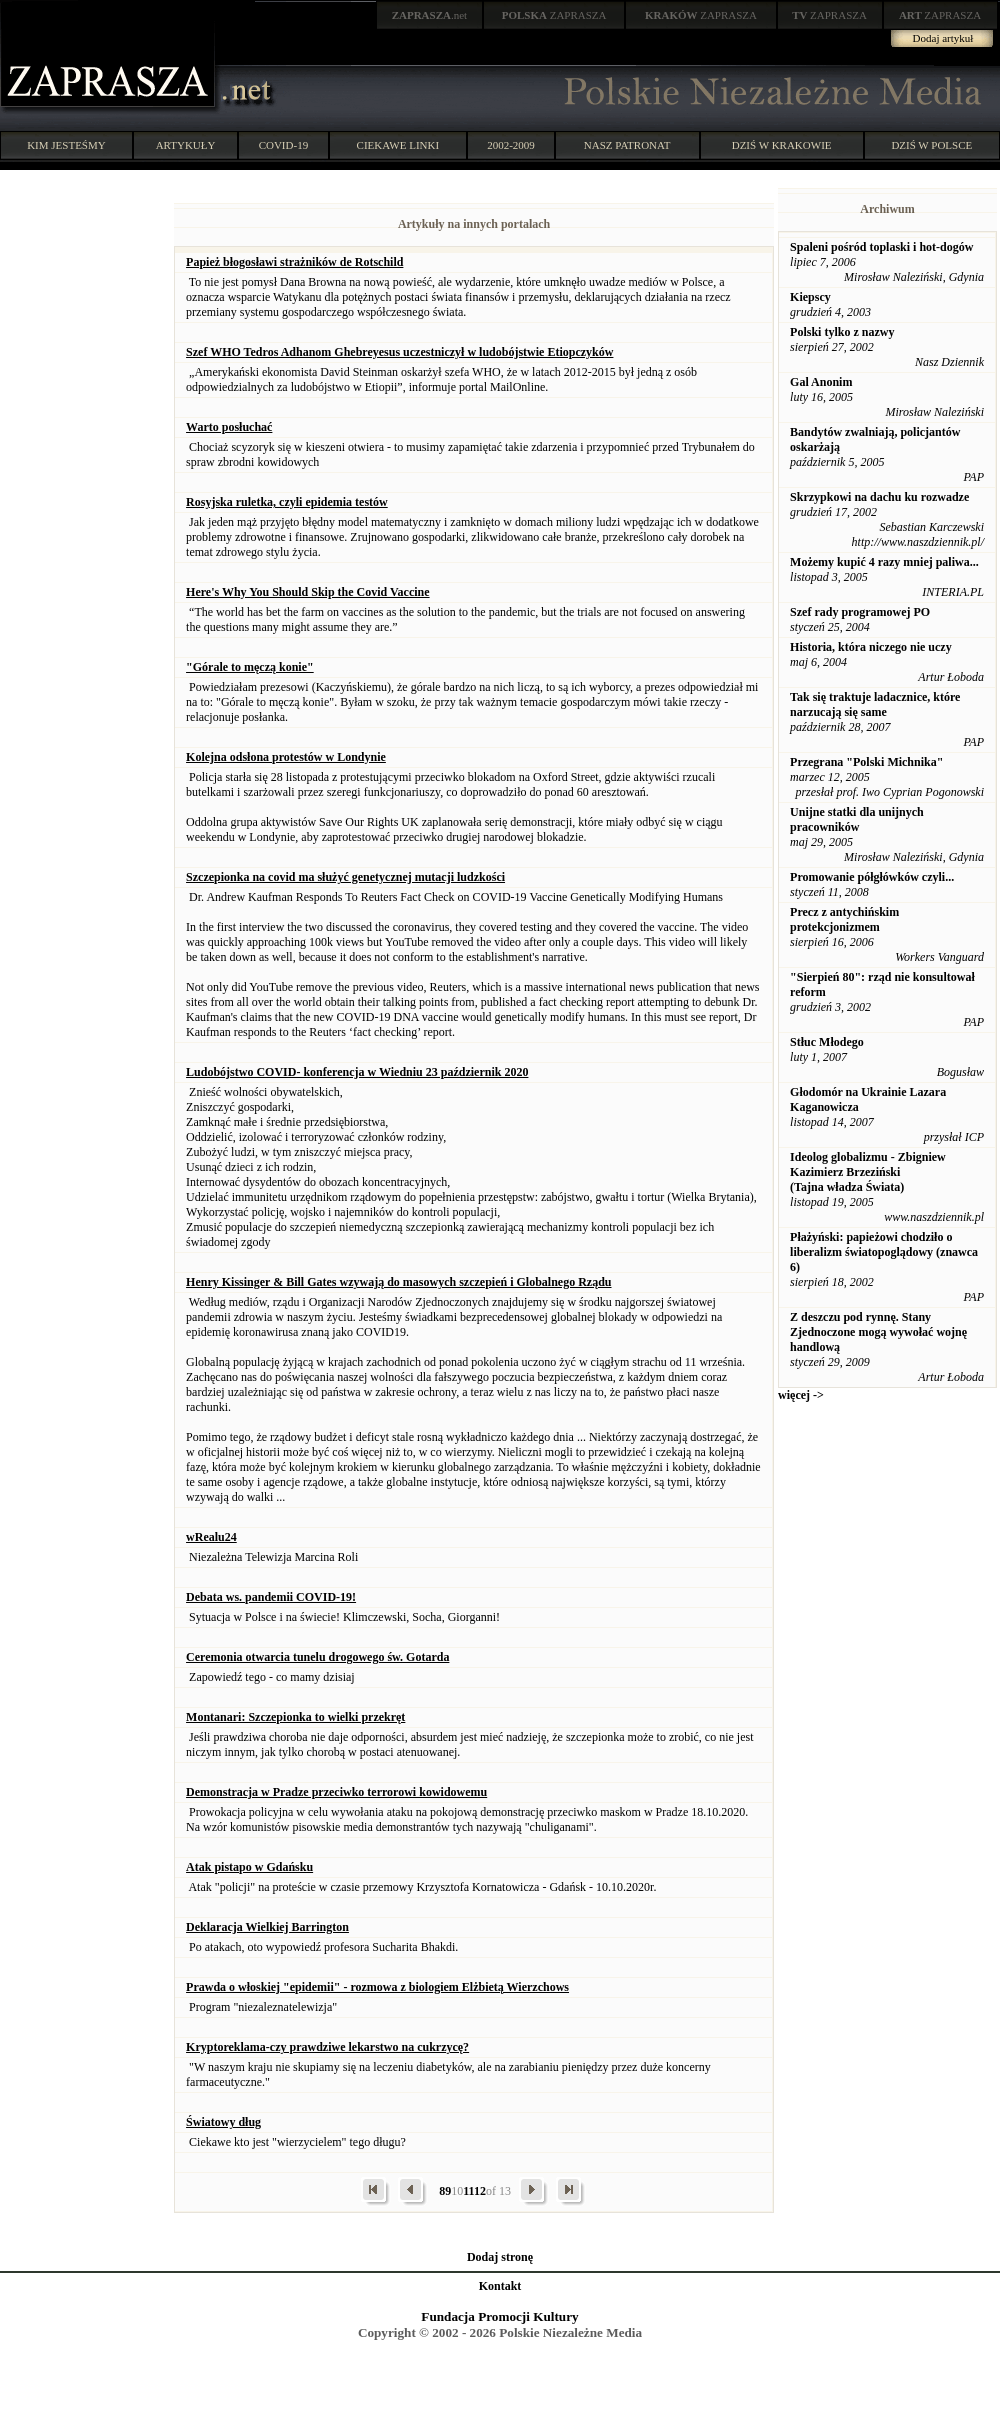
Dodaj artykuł (943, 38)
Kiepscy (810, 297)
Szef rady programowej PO (860, 612)
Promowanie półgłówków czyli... (872, 877)
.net (430, 15)
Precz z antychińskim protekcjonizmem (844, 919)
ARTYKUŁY (186, 145)
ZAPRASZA (554, 15)
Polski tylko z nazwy (842, 332)
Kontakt (500, 2286)
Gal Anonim (821, 382)
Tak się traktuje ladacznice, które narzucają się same (875, 704)
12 (480, 2191)
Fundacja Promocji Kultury (499, 2316)
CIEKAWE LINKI (398, 145)
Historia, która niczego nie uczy (871, 647)
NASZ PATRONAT (627, 145)
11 (468, 2191)
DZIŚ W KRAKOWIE (782, 145)
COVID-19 (284, 145)
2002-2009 (511, 145)
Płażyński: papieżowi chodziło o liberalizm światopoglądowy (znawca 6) (884, 1252)
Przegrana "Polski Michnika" (866, 762)
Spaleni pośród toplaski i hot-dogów (881, 247)
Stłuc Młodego (827, 1042)
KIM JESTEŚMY (66, 145)
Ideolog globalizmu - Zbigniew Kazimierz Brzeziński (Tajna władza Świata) (868, 1172)
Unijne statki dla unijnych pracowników (857, 819)
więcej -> (801, 1395)
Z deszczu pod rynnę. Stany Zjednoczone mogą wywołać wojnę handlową (878, 1332)
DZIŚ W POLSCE (931, 145)
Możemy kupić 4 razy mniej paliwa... (884, 562)
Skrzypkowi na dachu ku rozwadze (879, 497)
